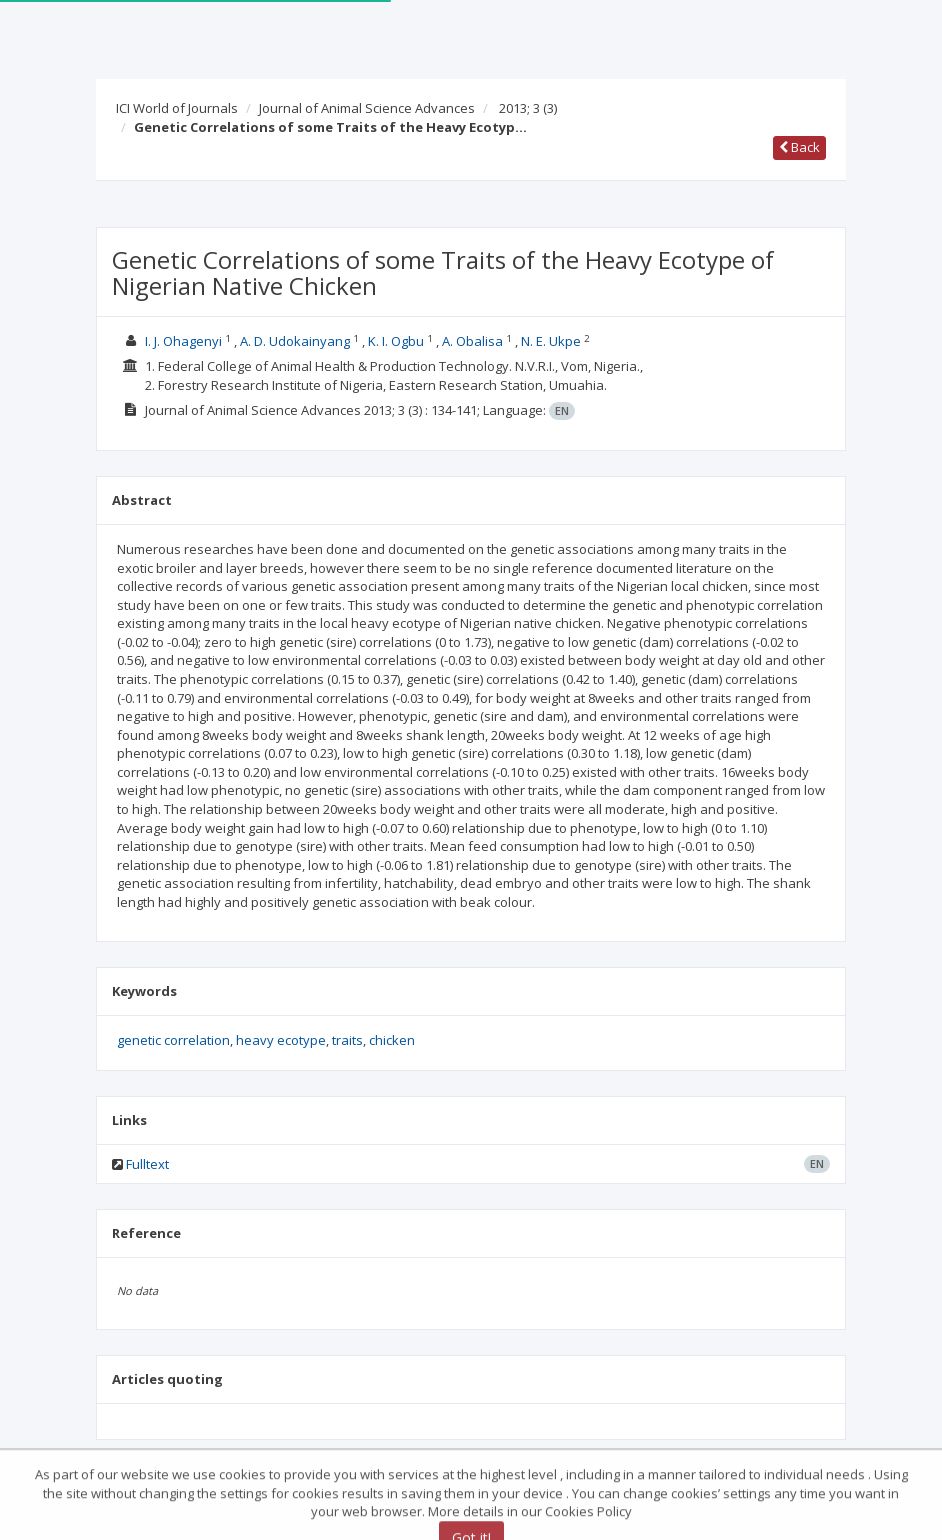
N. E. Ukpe (552, 341)
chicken (392, 1040)
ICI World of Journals (177, 108)
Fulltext (147, 1164)
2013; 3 (528, 108)
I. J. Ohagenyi (185, 341)
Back (799, 147)
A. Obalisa (474, 341)
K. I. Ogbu (397, 341)
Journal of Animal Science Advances (367, 108)
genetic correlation (173, 1040)
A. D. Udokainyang (296, 341)
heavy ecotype (281, 1040)
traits (347, 1040)
